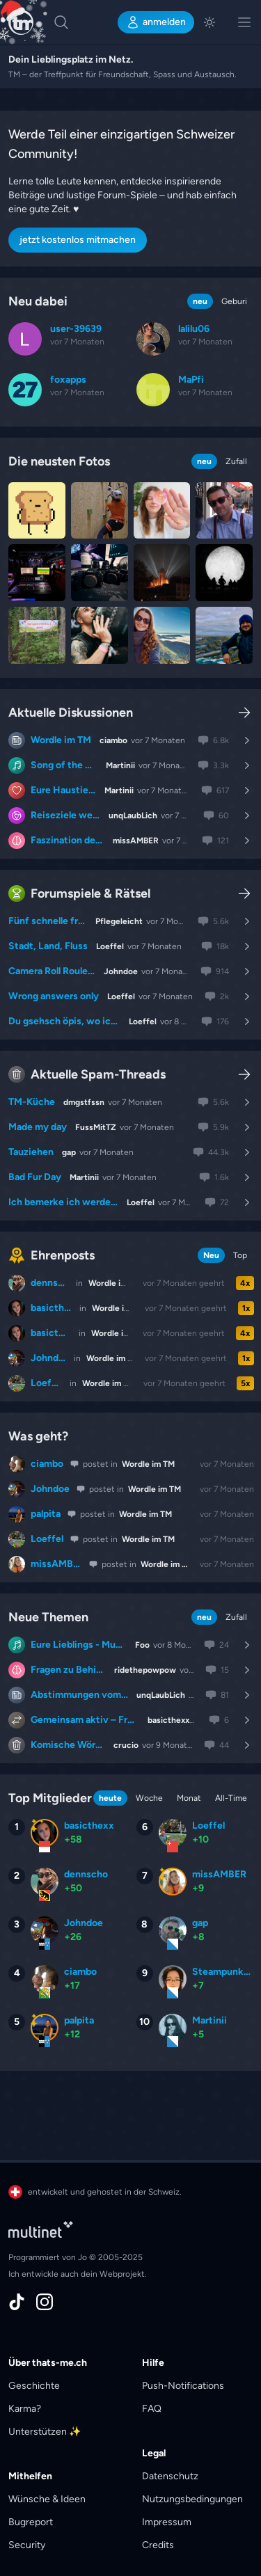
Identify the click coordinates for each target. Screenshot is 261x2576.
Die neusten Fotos (59, 461)
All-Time (231, 1798)
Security (26, 2545)
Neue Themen (48, 1617)
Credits (158, 2545)
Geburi (234, 301)
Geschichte (34, 2386)
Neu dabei (38, 301)
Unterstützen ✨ (44, 2432)
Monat (189, 1798)
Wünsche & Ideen (47, 2499)
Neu (211, 1255)
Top (240, 1255)
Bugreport (30, 2522)
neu (200, 301)
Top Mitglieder (50, 1798)
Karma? (24, 2409)
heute (110, 1798)
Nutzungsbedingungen (192, 2499)
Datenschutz (170, 2476)
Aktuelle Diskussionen (70, 712)
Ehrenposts (51, 1255)
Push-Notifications (183, 2386)
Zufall (236, 461)
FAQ (151, 2409)
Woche (149, 1798)
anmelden (156, 22)
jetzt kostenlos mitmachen (77, 240)
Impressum (166, 2522)
